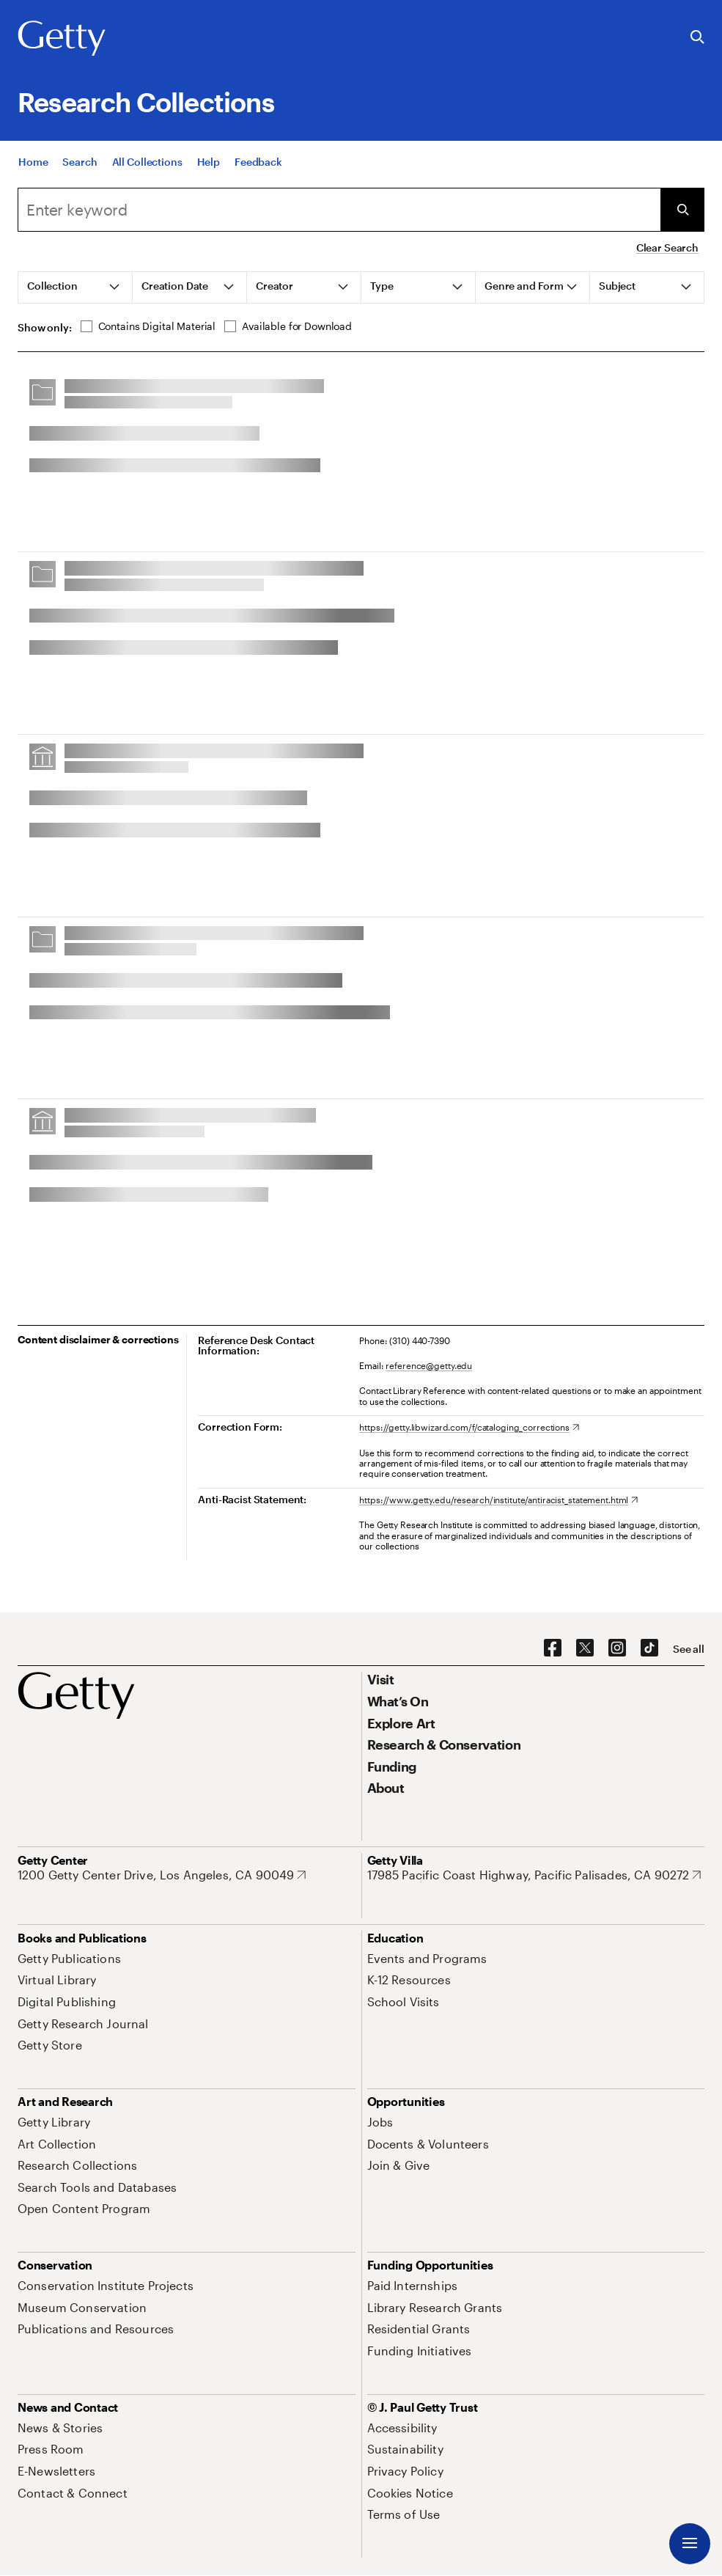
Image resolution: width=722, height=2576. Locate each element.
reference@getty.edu (429, 1365)
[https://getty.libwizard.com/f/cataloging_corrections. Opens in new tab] (469, 1427)
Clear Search (667, 247)
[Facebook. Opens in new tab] (552, 1648)
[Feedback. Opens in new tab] (258, 162)
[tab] (75, 287)
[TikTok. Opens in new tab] (649, 1648)
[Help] (208, 162)
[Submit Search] (682, 210)
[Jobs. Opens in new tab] (380, 2122)
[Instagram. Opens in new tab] (617, 1648)
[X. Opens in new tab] (585, 1648)
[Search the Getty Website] (697, 37)
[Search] (79, 162)
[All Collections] (147, 162)
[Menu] (689, 2543)
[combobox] (339, 210)
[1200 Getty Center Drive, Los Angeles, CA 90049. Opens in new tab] (162, 1875)
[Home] (33, 162)
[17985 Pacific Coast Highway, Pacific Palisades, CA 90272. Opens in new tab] (534, 1875)
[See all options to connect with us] (688, 1649)
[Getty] (62, 39)
